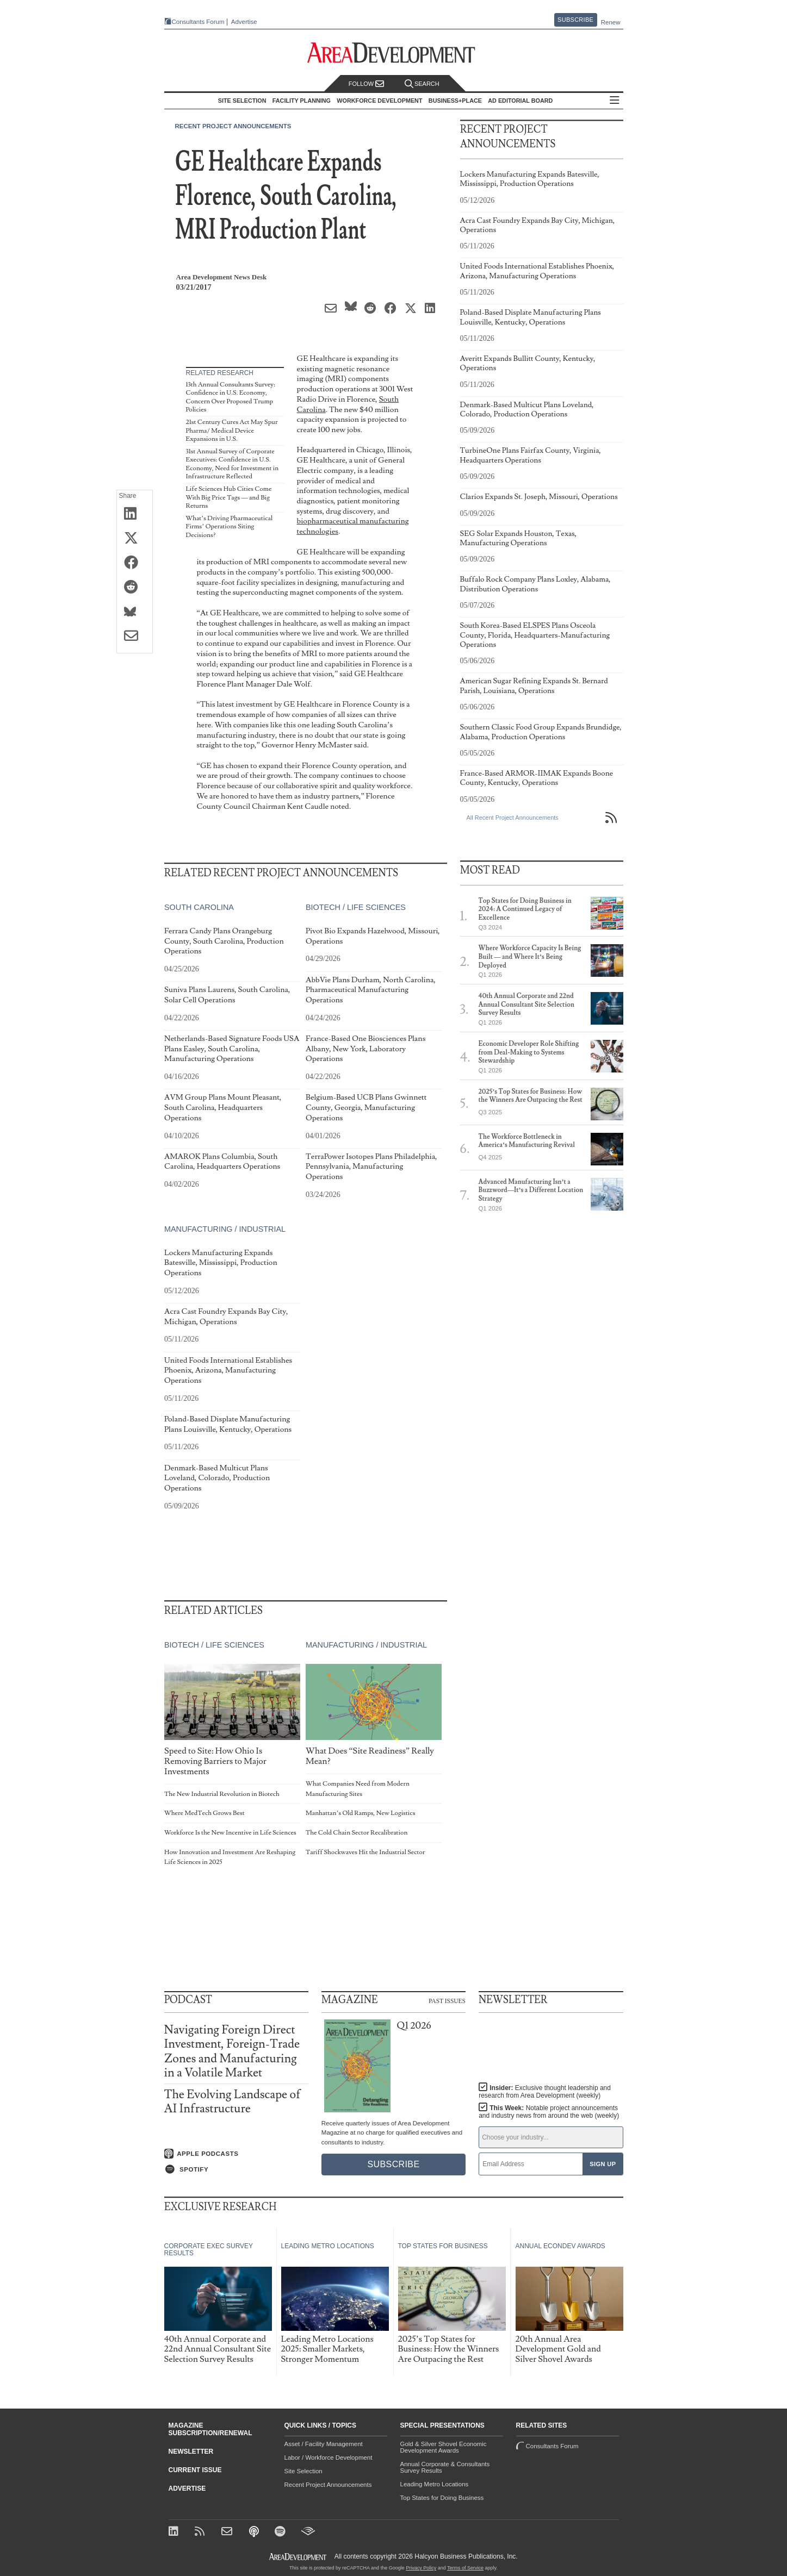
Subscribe (575, 19)
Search (422, 84)
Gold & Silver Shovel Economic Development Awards (443, 2447)
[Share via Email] (134, 636)
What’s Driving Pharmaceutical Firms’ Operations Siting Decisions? (229, 526)
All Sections (614, 101)
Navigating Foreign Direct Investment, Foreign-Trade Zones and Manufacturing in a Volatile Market (232, 2051)
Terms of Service (465, 2568)
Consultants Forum (198, 21)
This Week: (549, 2111)
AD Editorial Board (520, 100)
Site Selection (303, 2471)
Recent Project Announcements (233, 126)
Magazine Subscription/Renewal (210, 2429)
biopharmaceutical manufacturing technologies (353, 526)
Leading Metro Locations (434, 2484)
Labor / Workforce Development (328, 2457)
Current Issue (195, 2470)
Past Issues (447, 2000)
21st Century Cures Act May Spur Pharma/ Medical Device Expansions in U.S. (232, 430)
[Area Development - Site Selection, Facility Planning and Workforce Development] (393, 53)
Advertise (244, 22)
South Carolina (199, 907)
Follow (367, 84)
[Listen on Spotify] (236, 2169)
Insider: (545, 2091)
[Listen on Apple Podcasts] (236, 2153)
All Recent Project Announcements (513, 817)
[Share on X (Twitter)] (134, 538)
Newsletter (191, 2451)
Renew (611, 22)
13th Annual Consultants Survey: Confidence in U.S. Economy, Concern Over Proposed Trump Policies (230, 397)
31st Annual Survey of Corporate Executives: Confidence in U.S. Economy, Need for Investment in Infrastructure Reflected (232, 464)
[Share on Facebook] (134, 563)
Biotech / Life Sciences (355, 907)
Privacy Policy (421, 2568)
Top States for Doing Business (442, 2497)
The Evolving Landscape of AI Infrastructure (232, 2101)
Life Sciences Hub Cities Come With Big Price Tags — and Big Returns (229, 497)
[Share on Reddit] (134, 587)
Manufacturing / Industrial (225, 1229)
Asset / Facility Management (323, 2444)
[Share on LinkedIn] (134, 514)
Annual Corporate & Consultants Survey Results (445, 2467)
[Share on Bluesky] (134, 612)
